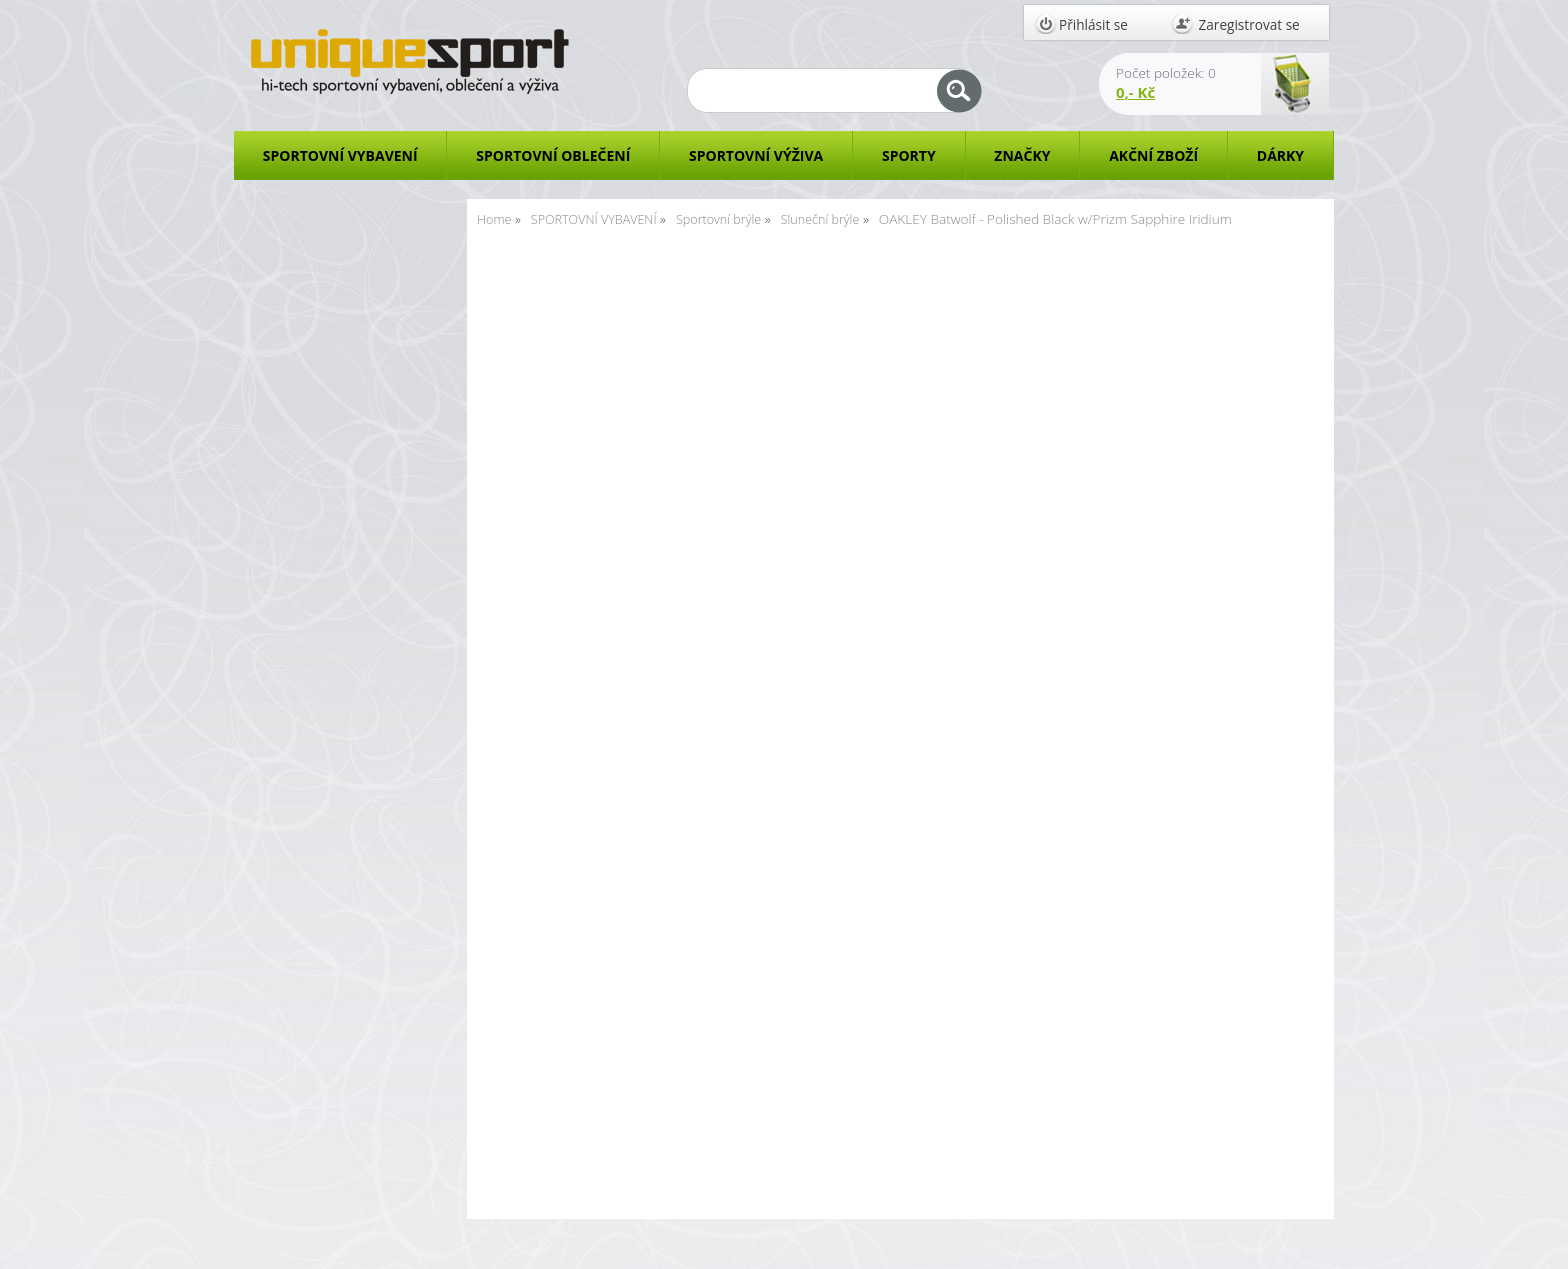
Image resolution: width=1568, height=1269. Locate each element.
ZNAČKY (1022, 155)
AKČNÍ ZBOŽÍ (1153, 155)
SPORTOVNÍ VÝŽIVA (756, 155)
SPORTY (909, 155)
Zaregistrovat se (1249, 24)
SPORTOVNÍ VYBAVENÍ (340, 155)
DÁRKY (1280, 155)
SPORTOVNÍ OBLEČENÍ (553, 155)
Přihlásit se (1093, 24)
